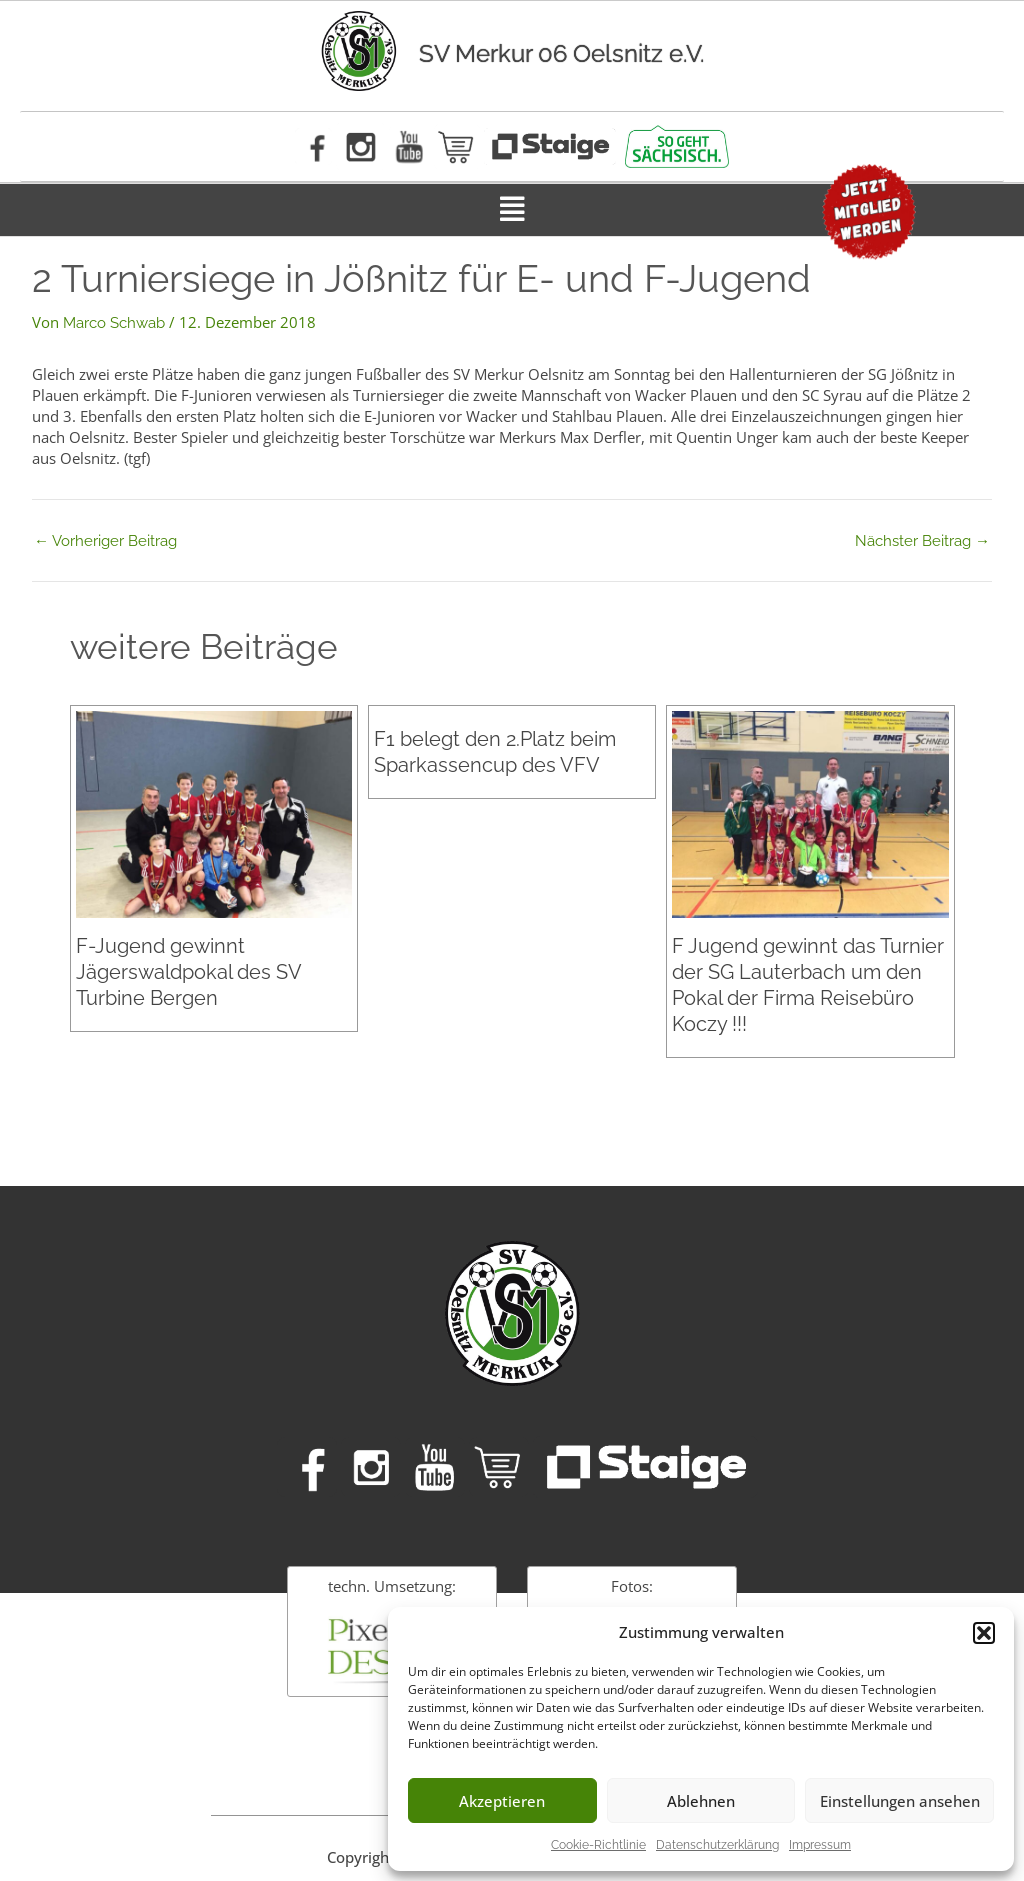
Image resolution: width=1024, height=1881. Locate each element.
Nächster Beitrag (922, 541)
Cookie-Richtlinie (598, 1845)
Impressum (820, 1845)
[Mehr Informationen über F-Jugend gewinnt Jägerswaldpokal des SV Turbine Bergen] (214, 814)
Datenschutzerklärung (717, 1845)
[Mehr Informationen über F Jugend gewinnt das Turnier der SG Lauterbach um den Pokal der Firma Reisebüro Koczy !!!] (810, 814)
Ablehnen (701, 1801)
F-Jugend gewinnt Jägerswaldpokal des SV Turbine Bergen (188, 972)
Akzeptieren (502, 1801)
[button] (984, 1633)
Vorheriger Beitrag (105, 541)
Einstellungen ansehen (900, 1801)
